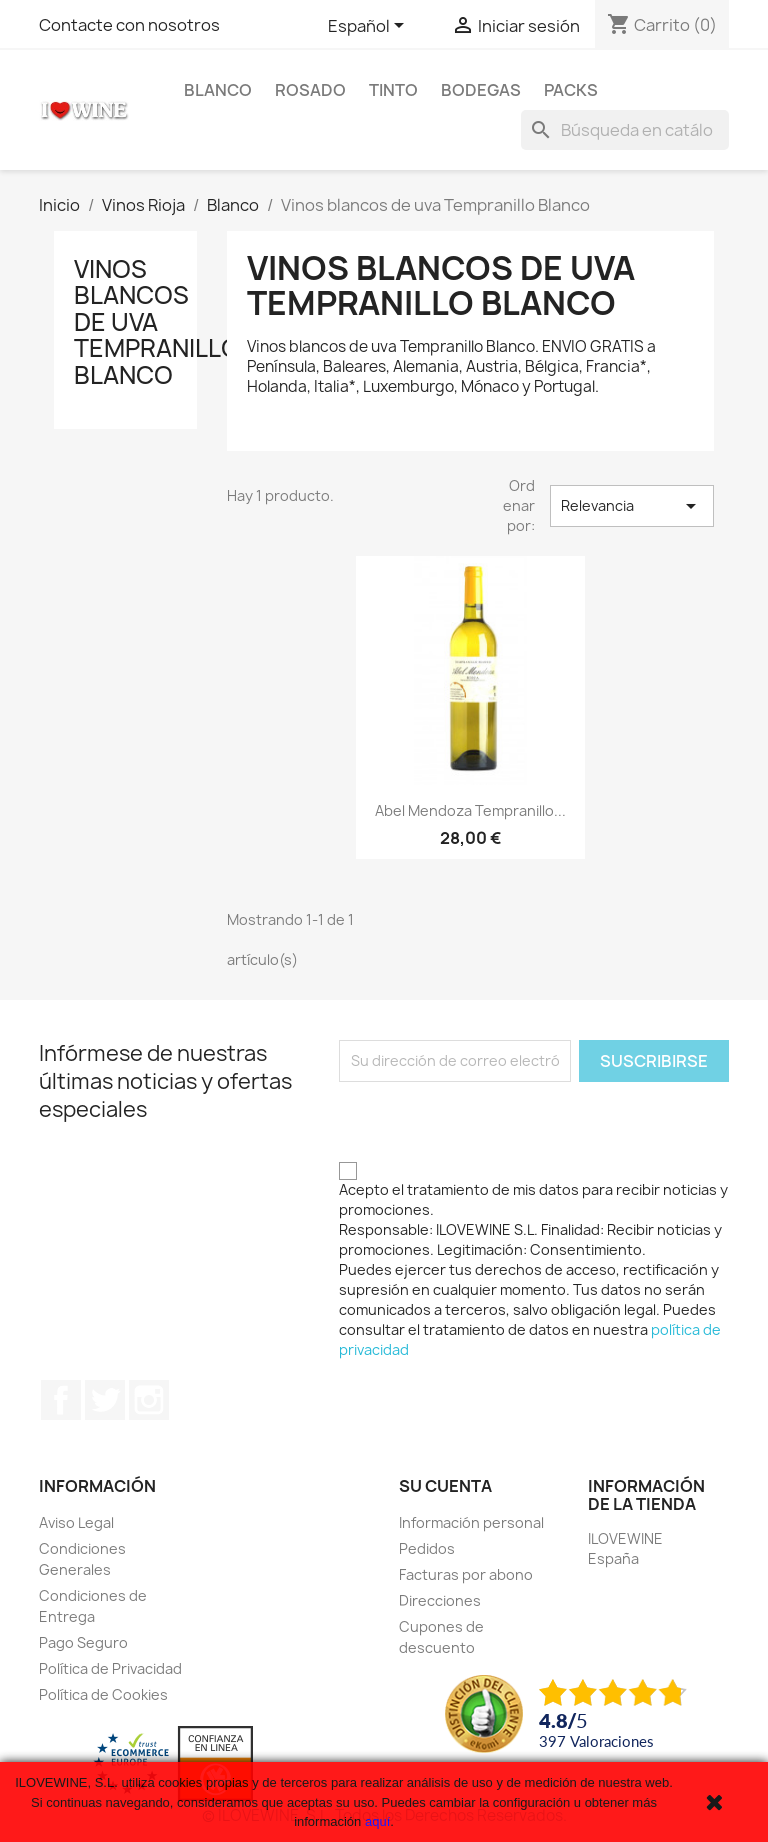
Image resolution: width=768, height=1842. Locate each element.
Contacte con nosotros (129, 25)
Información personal (471, 1522)
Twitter (105, 1400)
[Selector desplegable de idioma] (369, 27)
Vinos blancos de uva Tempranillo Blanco (157, 322)
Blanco (218, 90)
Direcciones (440, 1600)
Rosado (310, 90)
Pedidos (427, 1548)
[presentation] (491, 1121)
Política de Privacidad (110, 1668)
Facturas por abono (466, 1574)
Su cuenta (445, 1486)
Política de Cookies (103, 1694)
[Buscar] (625, 130)
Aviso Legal (76, 1522)
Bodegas (481, 90)
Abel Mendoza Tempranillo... (470, 810)
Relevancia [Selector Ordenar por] (632, 506)
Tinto (393, 90)
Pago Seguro (83, 1642)
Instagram (149, 1400)
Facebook (61, 1400)
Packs (571, 90)
